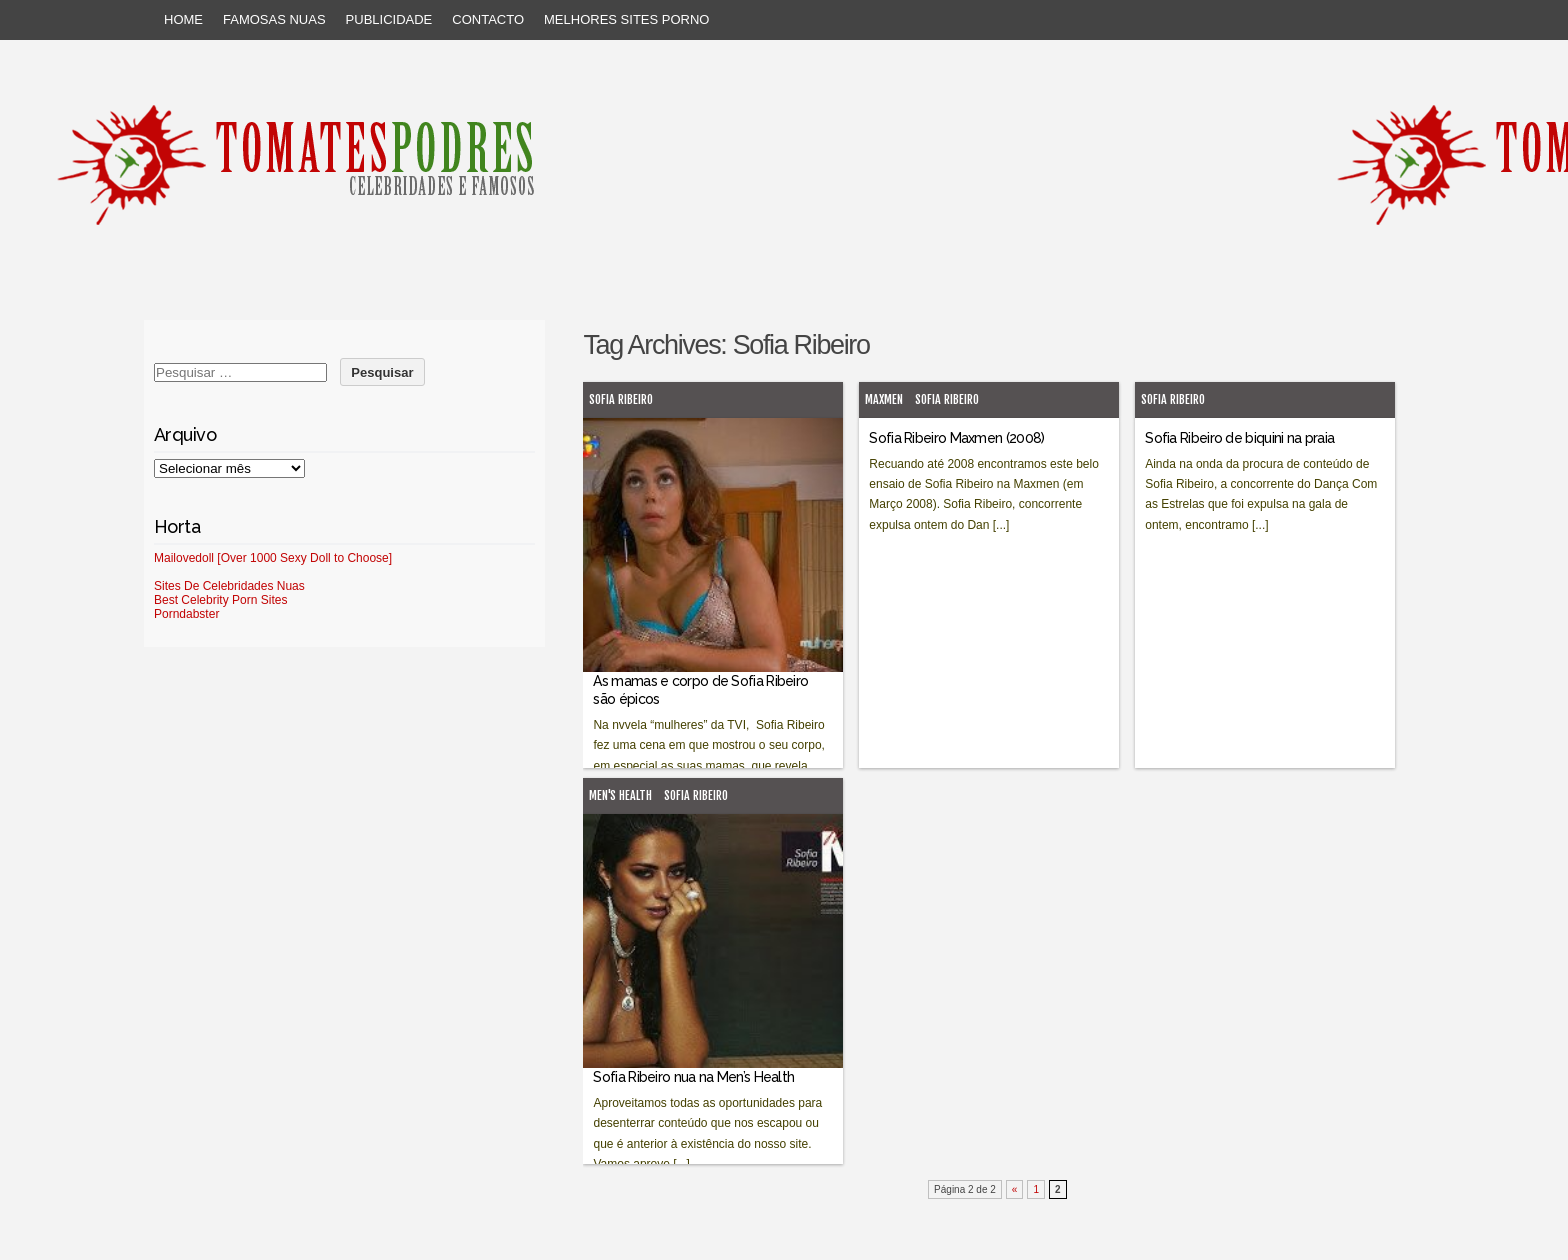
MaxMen (884, 399)
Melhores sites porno (626, 19)
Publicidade (389, 19)
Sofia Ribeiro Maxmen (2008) (956, 438)
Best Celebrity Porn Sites (220, 600)
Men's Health (620, 795)
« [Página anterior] (1015, 1189)
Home (183, 19)
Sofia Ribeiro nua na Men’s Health (693, 1077)
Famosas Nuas (274, 19)
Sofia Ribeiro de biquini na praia (1239, 438)
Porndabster (186, 614)
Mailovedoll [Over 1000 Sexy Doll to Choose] (273, 558)
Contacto (488, 19)
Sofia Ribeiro (621, 399)
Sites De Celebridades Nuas (229, 586)
